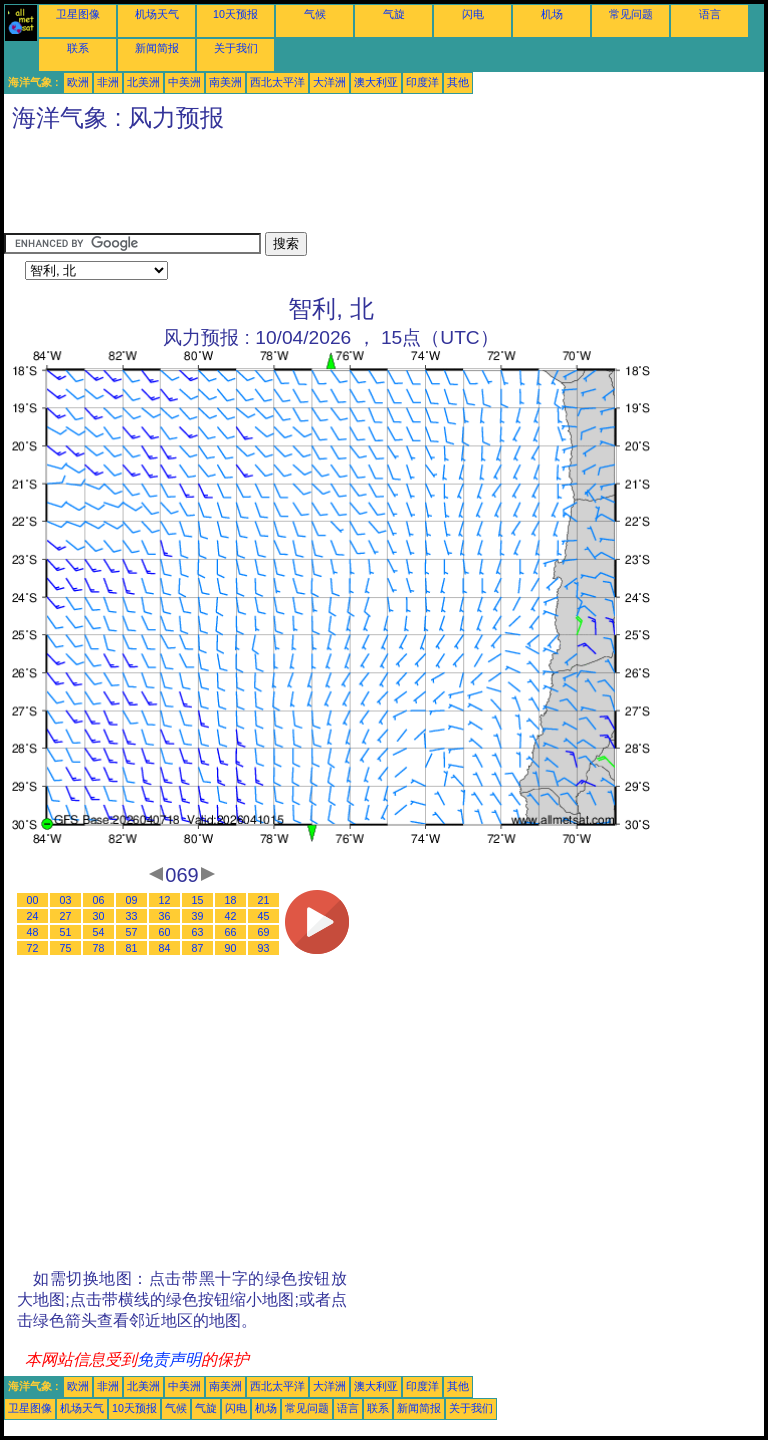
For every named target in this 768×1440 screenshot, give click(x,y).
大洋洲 (329, 82)
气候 (315, 14)
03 (66, 900)
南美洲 (225, 82)
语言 (710, 14)
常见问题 (631, 14)
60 (165, 932)
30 (99, 916)
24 (33, 916)
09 (132, 900)
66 (231, 932)
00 (33, 900)
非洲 (108, 82)
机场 (552, 14)
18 (231, 900)
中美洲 (184, 82)
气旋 (394, 14)
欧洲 (78, 82)
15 (198, 900)
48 (33, 932)
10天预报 (235, 14)
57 (132, 932)
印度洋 (422, 82)
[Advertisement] (368, 187)
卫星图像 (78, 14)
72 (33, 948)
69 (264, 932)
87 (198, 948)
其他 (458, 82)
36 (165, 916)
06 (99, 900)
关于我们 (236, 48)
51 (66, 932)
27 (66, 916)
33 (132, 916)
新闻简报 (157, 48)
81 (132, 948)
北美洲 (143, 82)
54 (99, 932)
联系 (78, 48)
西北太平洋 (277, 82)
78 (99, 948)
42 (231, 916)
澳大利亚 (376, 82)
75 (66, 948)
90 (231, 948)
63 (198, 932)
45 (264, 916)
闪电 (473, 14)
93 (264, 948)
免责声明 (169, 1359)
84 (165, 948)
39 (198, 916)
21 (264, 900)
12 (165, 900)
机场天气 (157, 14)
